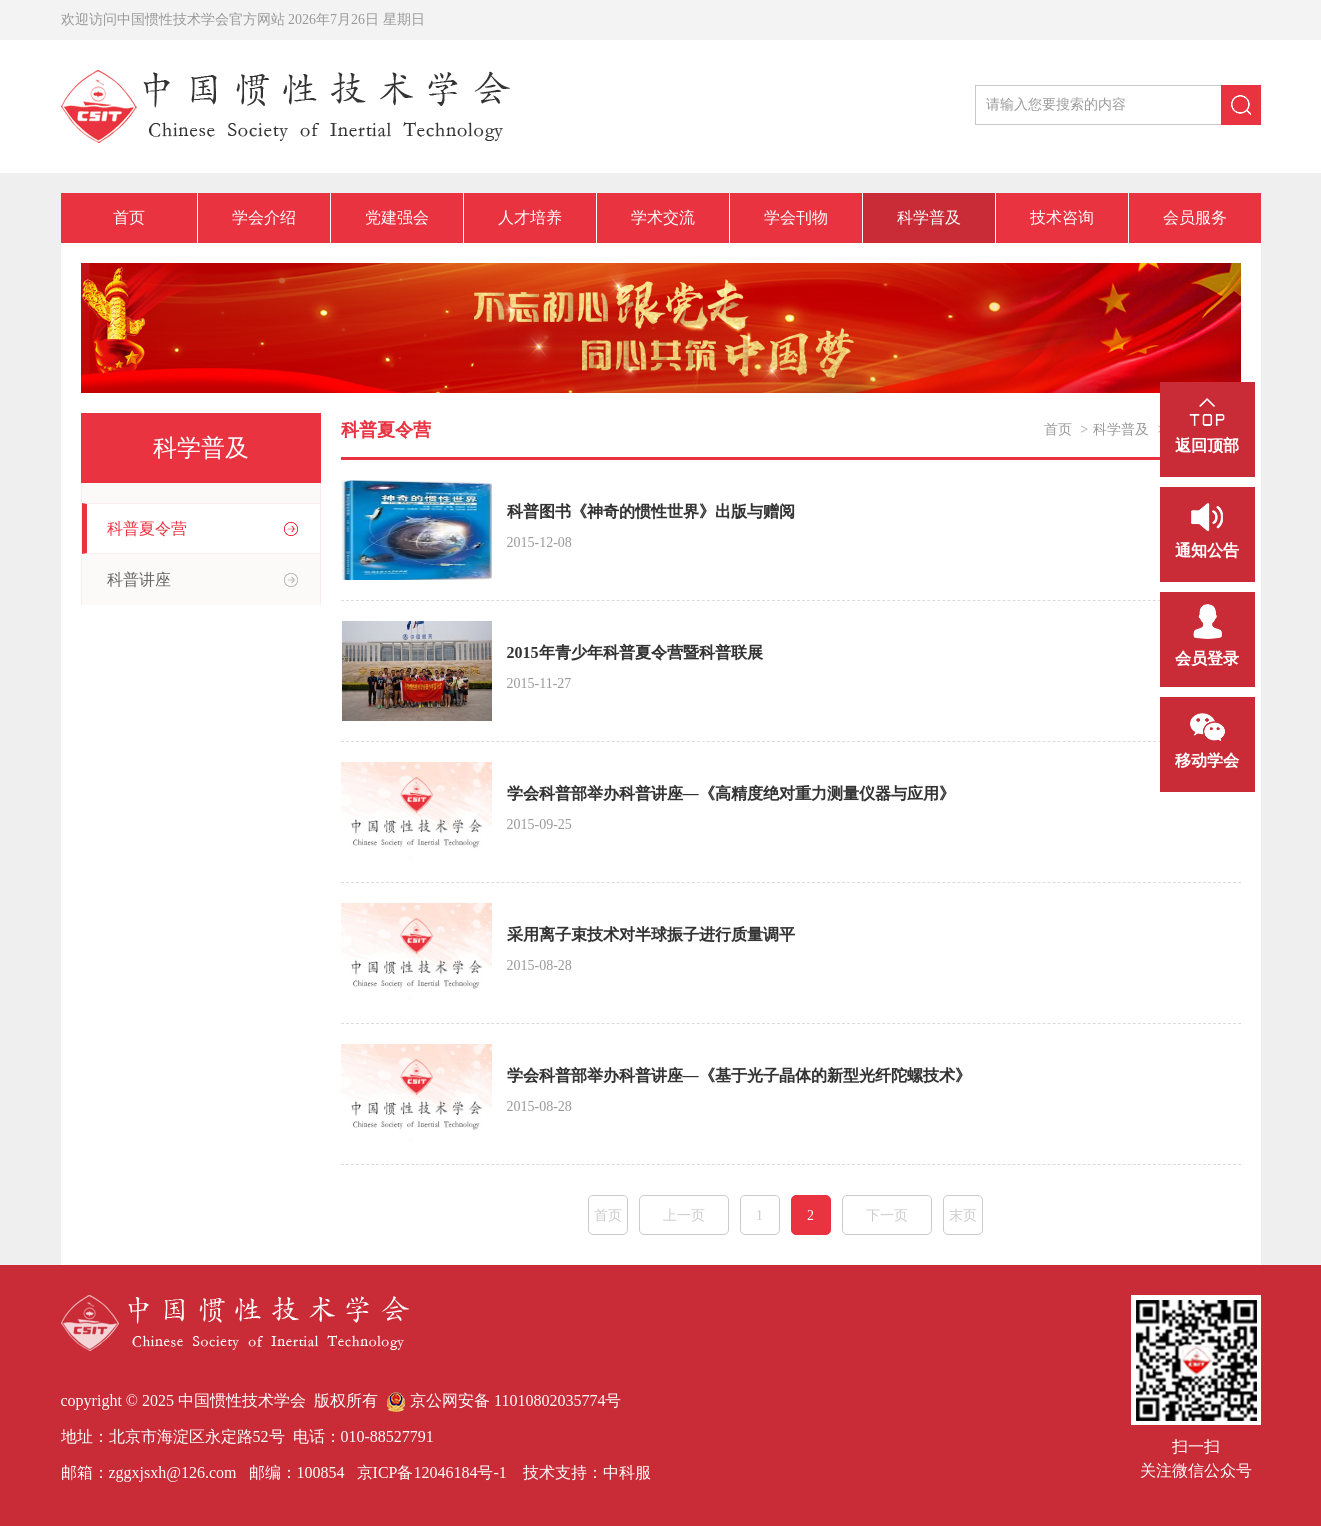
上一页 (684, 1215)
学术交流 (663, 217)
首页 (129, 217)
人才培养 (530, 217)
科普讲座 (139, 579)
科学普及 (929, 217)
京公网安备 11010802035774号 (503, 1400)
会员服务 (1195, 217)
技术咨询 (1062, 217)
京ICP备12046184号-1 (430, 1472)
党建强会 (397, 217)
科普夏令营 (147, 528)
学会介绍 (264, 217)
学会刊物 (796, 217)
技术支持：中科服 (587, 1472)
